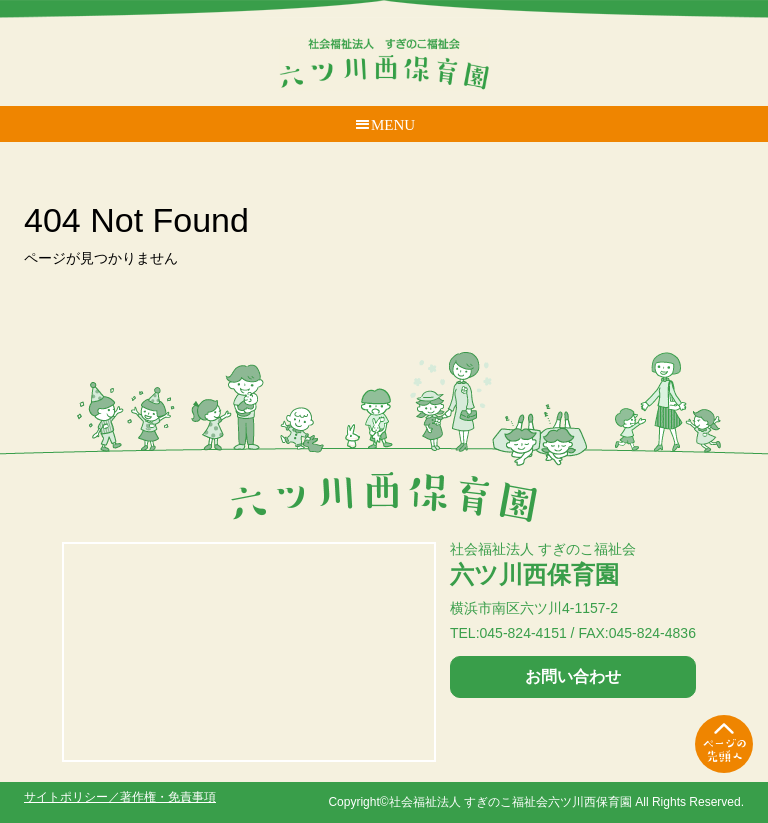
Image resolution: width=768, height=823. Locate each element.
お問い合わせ (573, 676)
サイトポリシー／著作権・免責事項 (120, 797)
